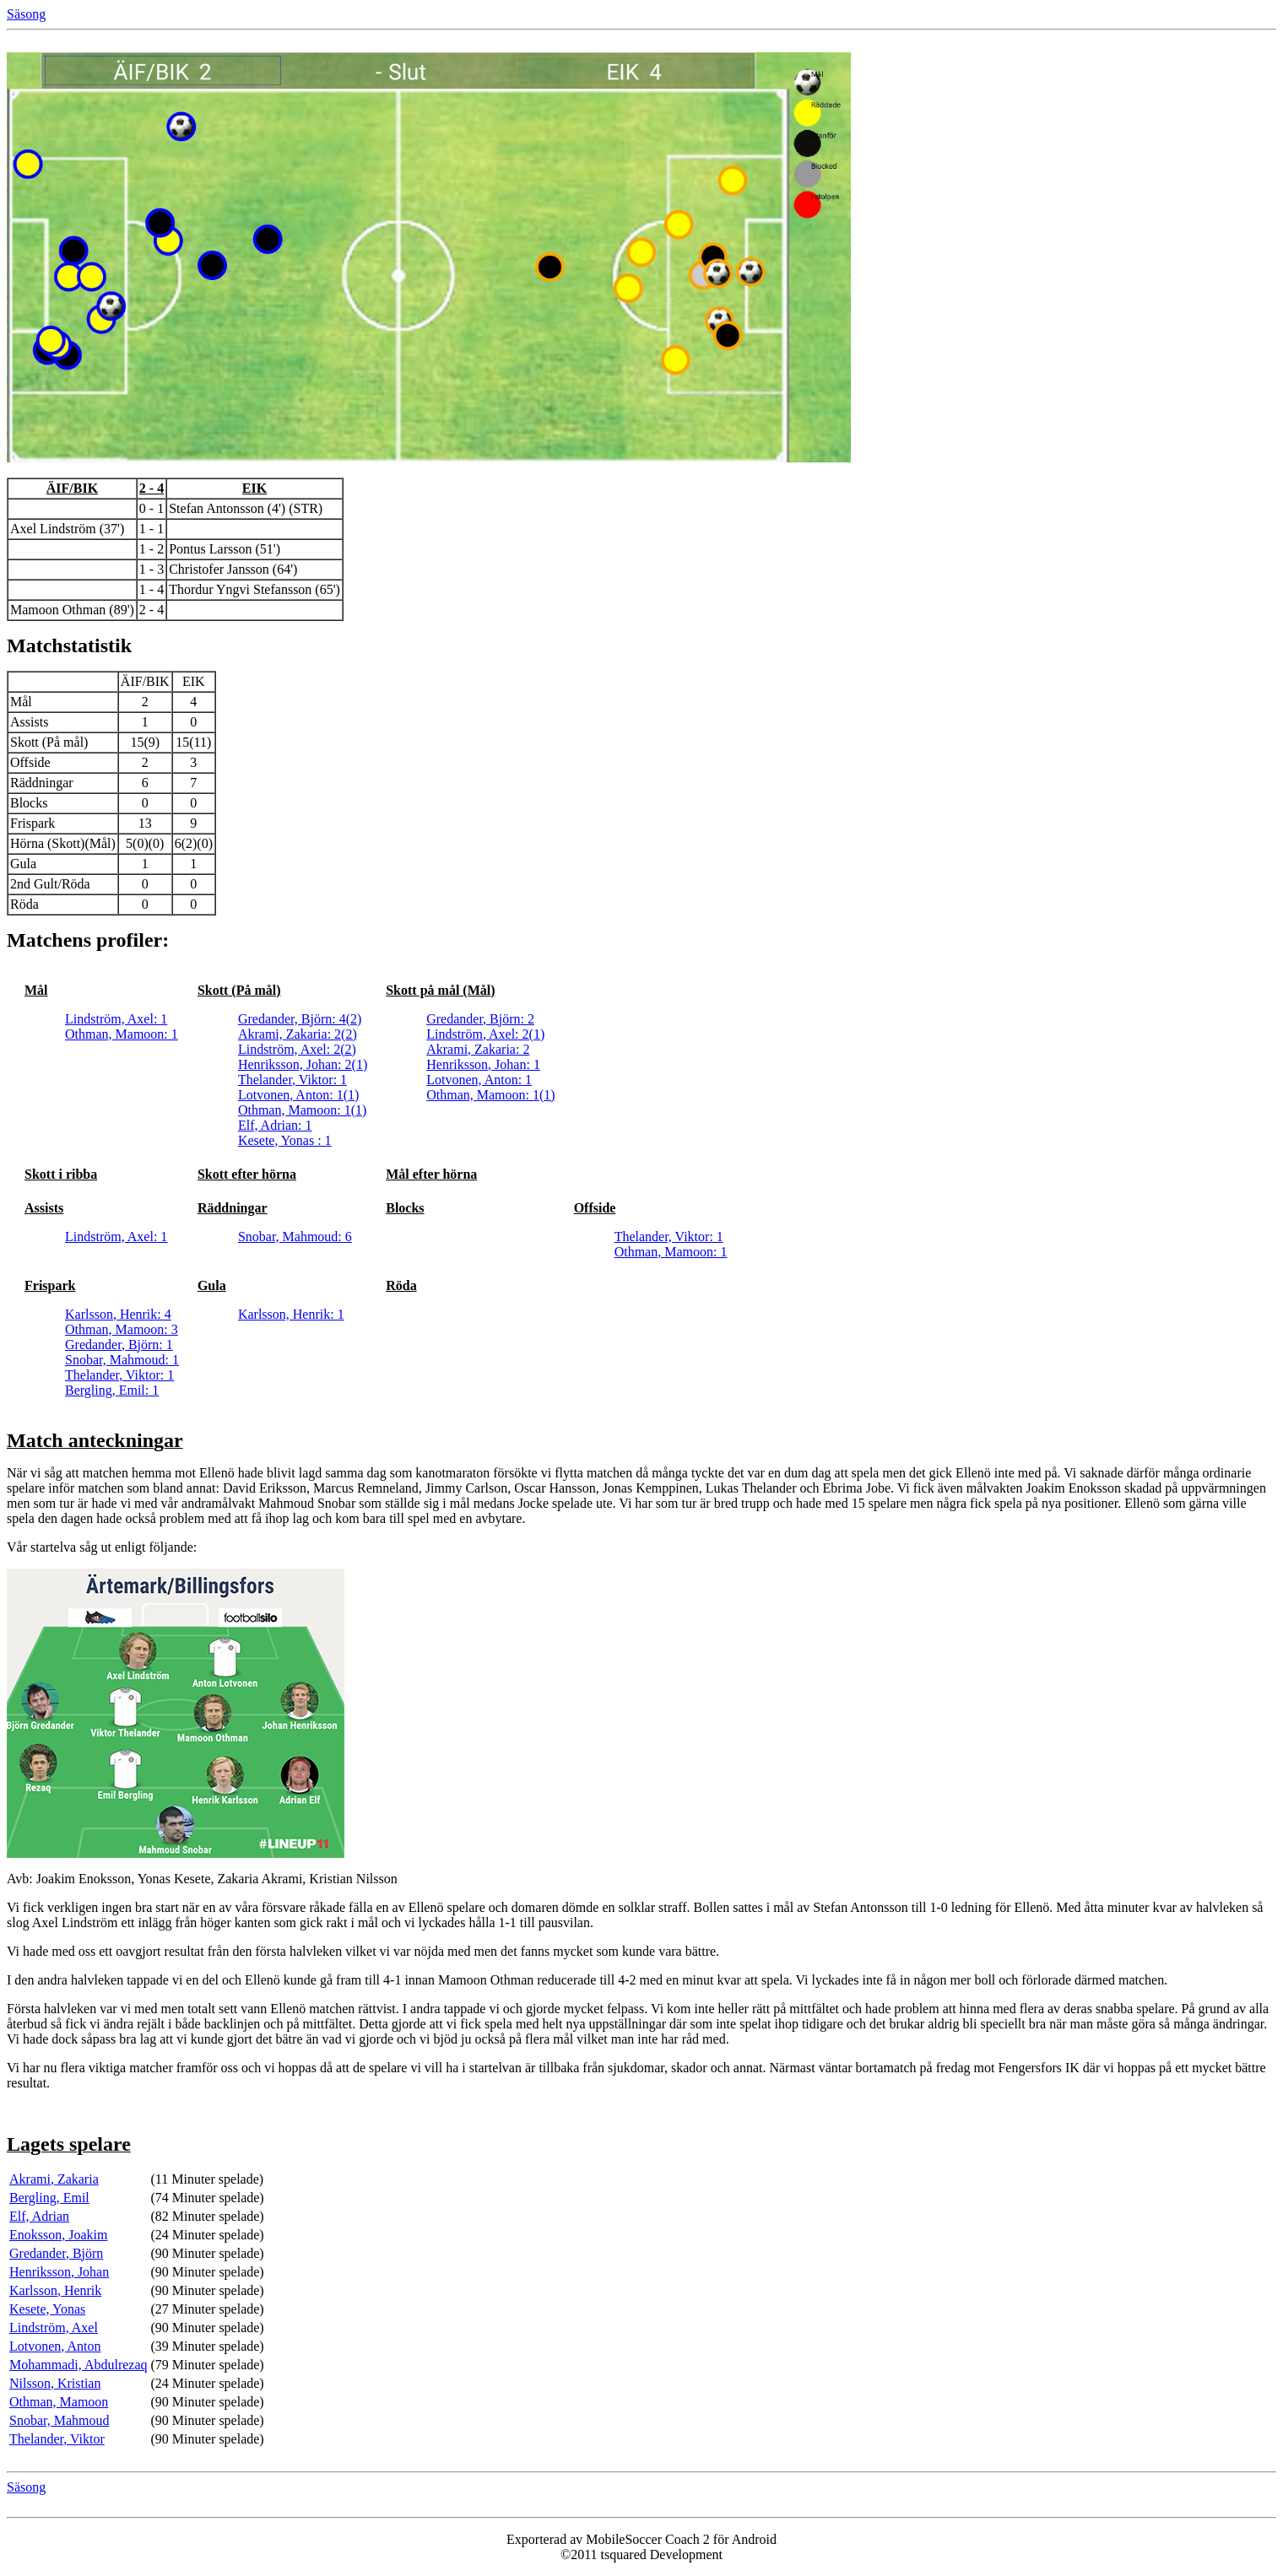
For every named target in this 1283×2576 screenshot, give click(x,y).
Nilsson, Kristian (54, 2383)
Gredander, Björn (56, 2253)
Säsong (26, 14)
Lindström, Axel (53, 2327)
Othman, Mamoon (58, 2402)
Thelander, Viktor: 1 (292, 1079)
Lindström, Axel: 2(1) (485, 1034)
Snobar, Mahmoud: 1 (122, 1360)
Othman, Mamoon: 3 (121, 1329)
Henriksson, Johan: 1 (483, 1064)
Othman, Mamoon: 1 (121, 1034)
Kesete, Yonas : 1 (285, 1140)
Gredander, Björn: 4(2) (299, 1019)
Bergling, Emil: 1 (112, 1390)
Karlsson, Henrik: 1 (291, 1314)
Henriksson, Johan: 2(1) (302, 1064)
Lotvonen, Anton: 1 (479, 1079)
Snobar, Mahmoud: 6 (295, 1236)
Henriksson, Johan (59, 2272)
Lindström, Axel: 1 (116, 1019)
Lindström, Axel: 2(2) (297, 1049)
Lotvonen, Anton (54, 2346)
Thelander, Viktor (57, 2439)
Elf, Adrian (39, 2216)
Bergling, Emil (49, 2197)
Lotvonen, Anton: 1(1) (299, 1095)
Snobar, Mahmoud (59, 2420)
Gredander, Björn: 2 (480, 1019)
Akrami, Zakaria (54, 2179)
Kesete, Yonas (47, 2309)
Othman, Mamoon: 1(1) (302, 1110)
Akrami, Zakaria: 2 (477, 1049)
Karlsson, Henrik (55, 2290)
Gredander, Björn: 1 (119, 1344)
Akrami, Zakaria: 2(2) (297, 1034)
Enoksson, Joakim (58, 2235)
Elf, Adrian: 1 (275, 1125)
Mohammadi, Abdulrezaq (78, 2364)
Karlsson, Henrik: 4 (118, 1314)
